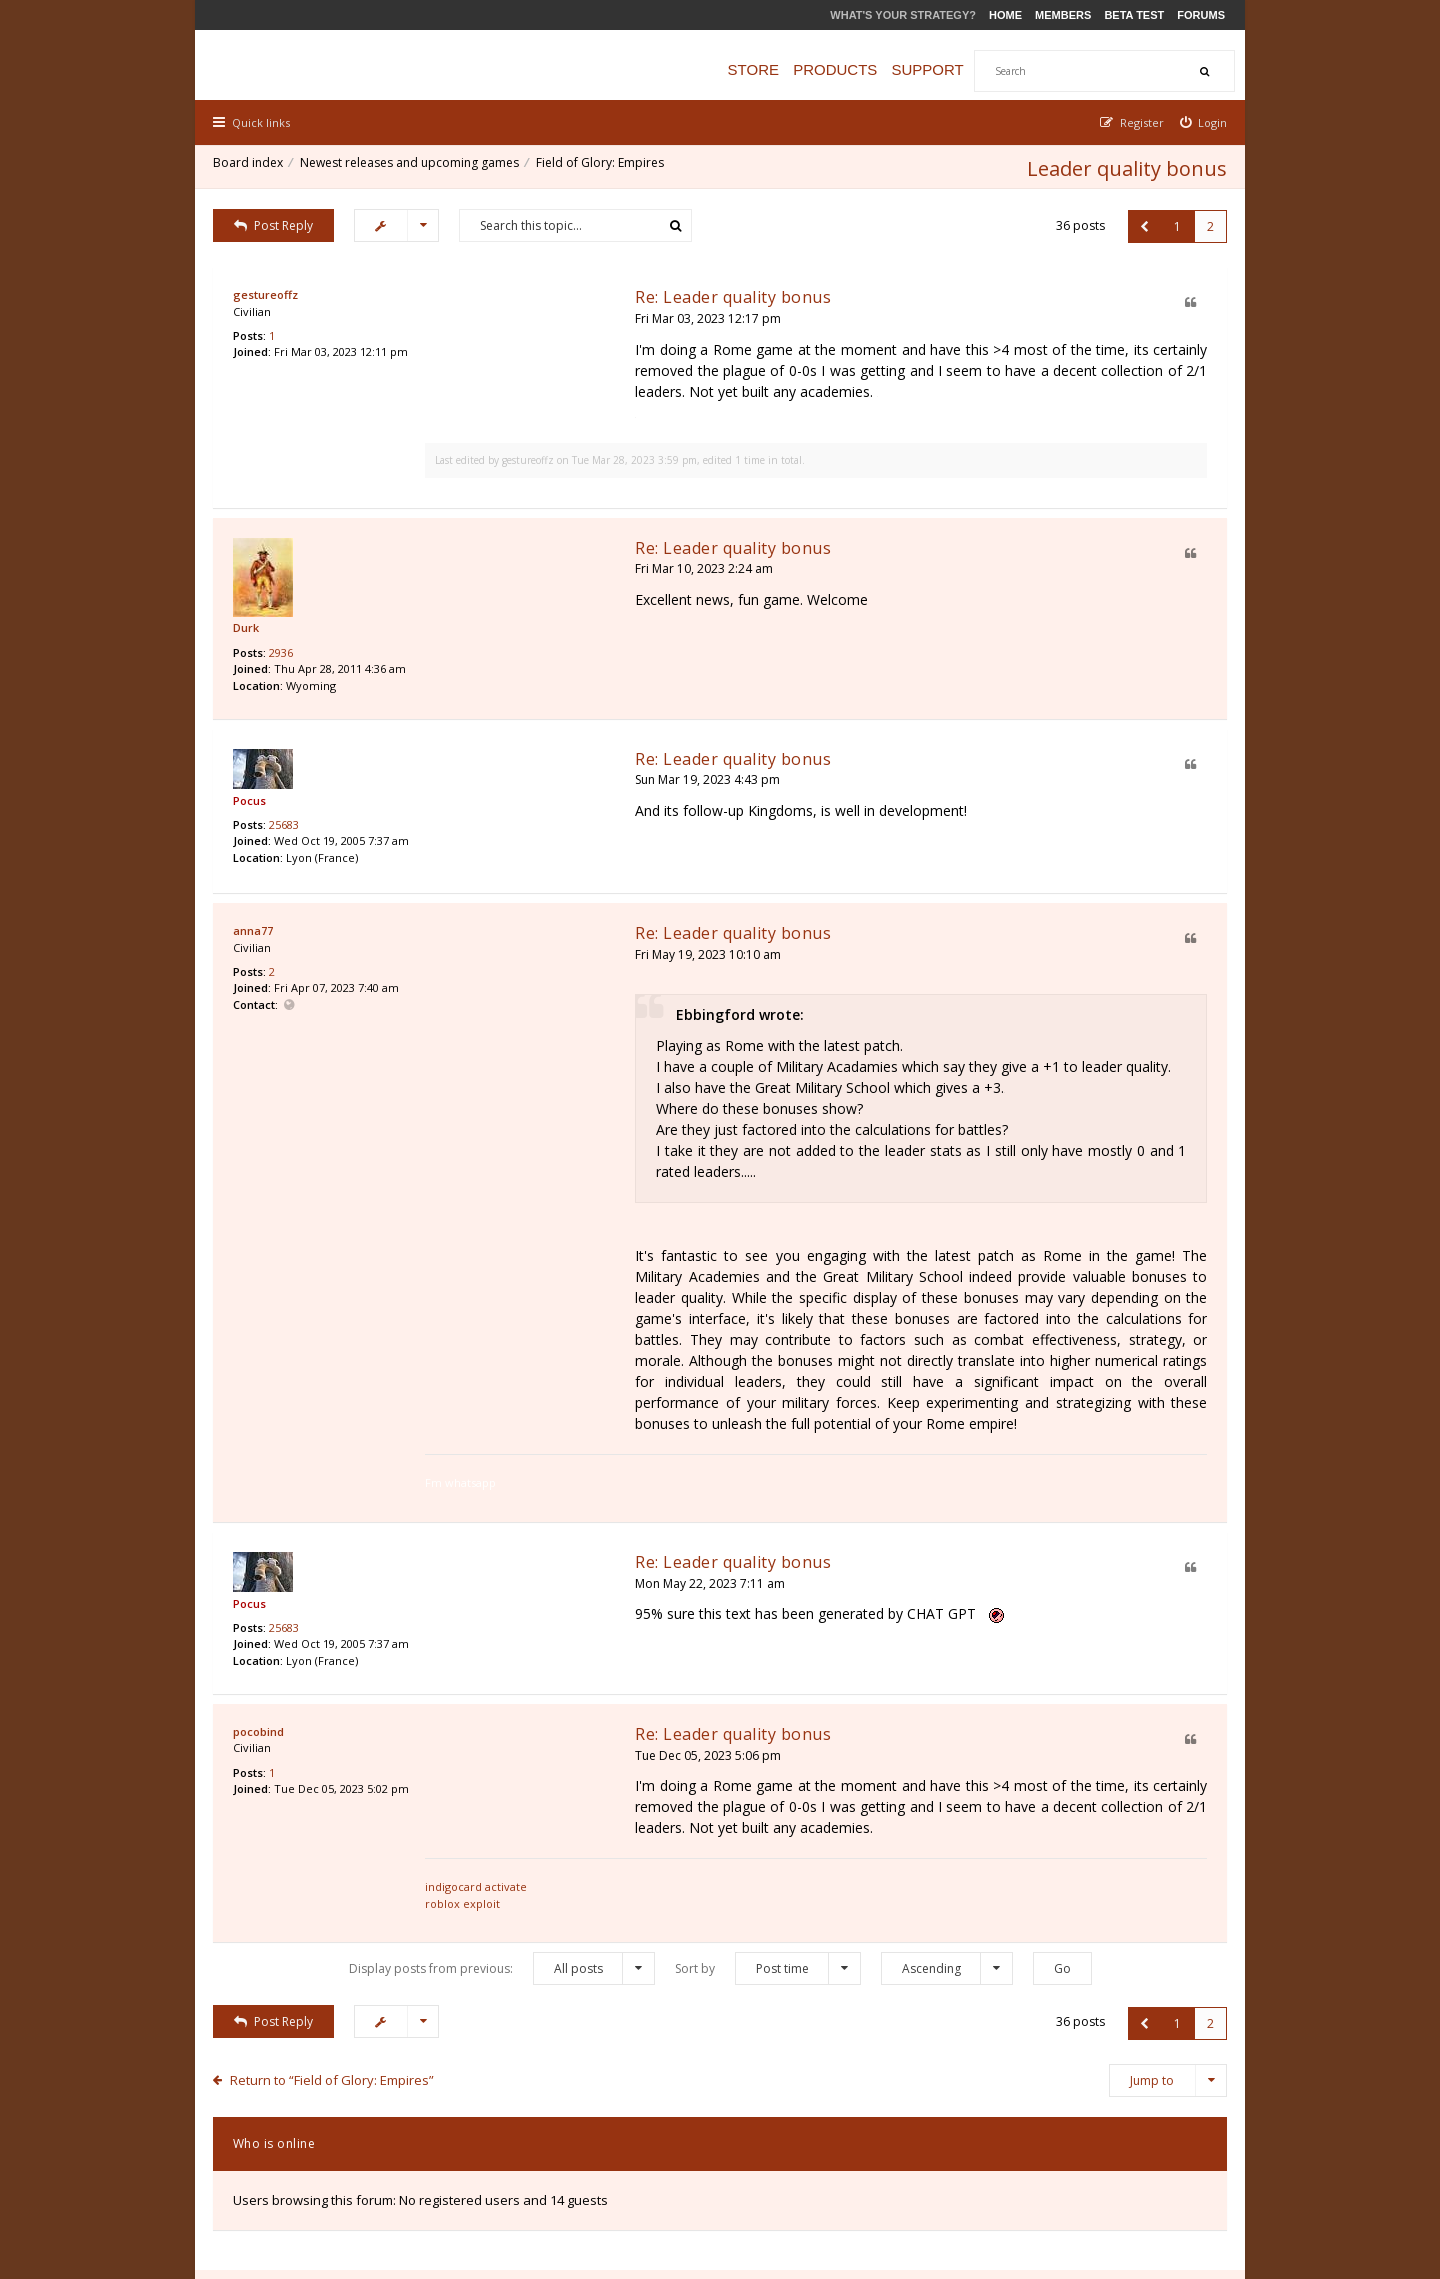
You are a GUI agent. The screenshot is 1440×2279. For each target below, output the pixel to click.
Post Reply (276, 221)
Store (762, 69)
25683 (286, 791)
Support (937, 69)
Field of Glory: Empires (602, 164)
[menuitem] (1202, 122)
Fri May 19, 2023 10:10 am (558, 914)
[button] (1142, 222)
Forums (1201, 15)
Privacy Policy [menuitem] (1028, 2160)
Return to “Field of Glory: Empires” (335, 1935)
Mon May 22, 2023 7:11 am (560, 1470)
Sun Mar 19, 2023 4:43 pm (557, 743)
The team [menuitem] (943, 2160)
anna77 (255, 891)
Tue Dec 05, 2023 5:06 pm (558, 1641)
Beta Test (1134, 15)
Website (291, 968)
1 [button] (1175, 222)
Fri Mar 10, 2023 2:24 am (554, 533)
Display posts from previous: (502, 1824)
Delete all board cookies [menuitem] (1155, 2160)
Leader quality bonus (1125, 164)
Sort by (768, 1824)
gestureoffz (267, 290)
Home (1005, 15)
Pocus (251, 765)
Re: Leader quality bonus (583, 293)
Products (844, 69)
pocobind (260, 1618)
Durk (248, 594)
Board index (250, 164)
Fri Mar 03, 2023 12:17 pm (558, 314)
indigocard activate (536, 1752)
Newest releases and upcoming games (411, 164)
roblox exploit (522, 1768)
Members (1063, 15)
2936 (283, 620)
